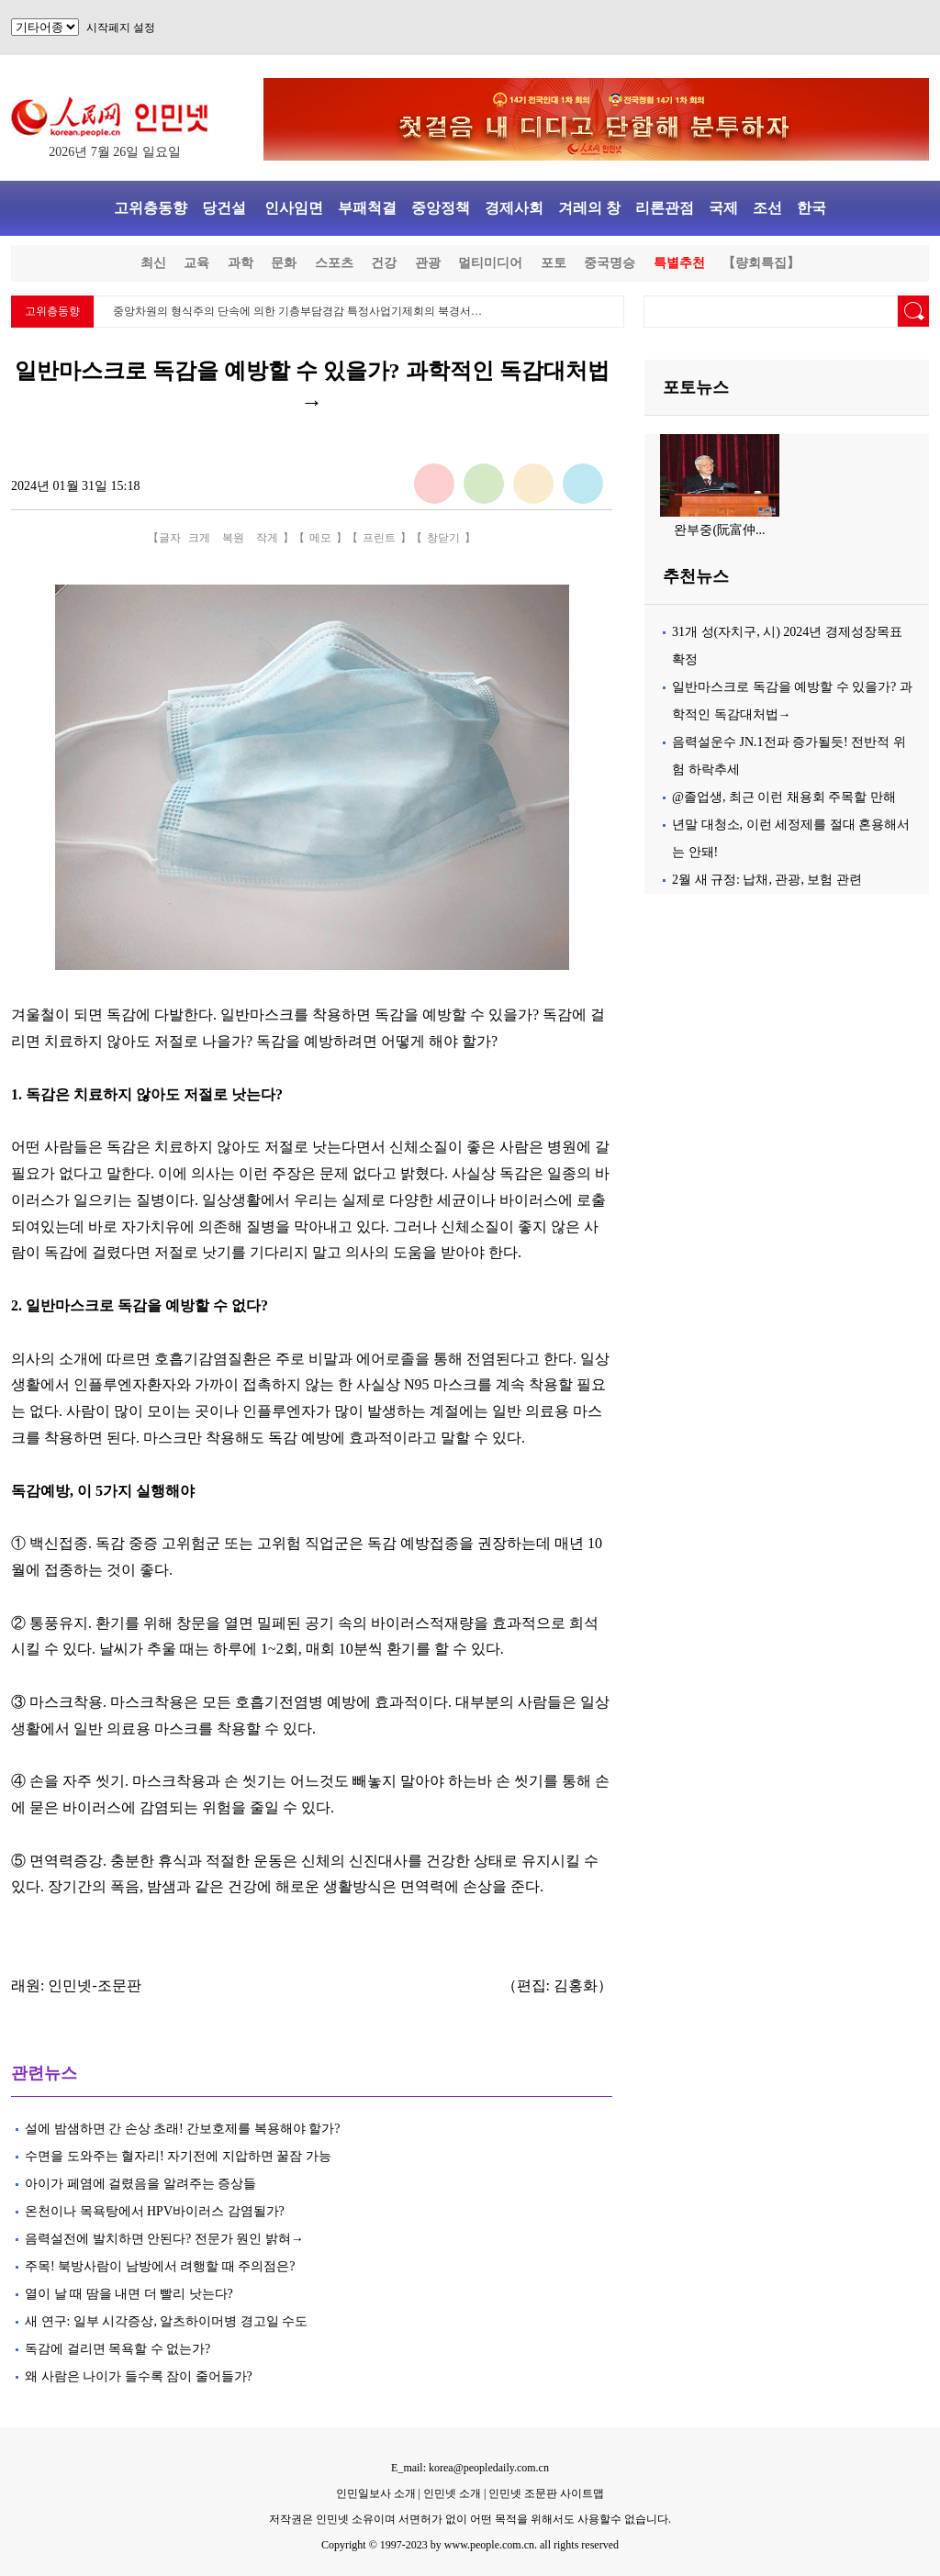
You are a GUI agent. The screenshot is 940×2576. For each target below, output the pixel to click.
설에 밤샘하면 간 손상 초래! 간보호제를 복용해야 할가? (182, 2129)
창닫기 (443, 537)
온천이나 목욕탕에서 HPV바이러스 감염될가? (155, 2211)
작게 (267, 537)
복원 (233, 537)
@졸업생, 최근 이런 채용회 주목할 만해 (784, 797)
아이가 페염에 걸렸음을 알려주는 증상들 (142, 2184)
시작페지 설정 (120, 27)
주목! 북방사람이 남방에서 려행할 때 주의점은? (160, 2266)
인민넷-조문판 (94, 1985)
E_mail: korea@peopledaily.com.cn (470, 2467)
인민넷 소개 (450, 2493)
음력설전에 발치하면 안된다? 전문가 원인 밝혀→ (164, 2239)
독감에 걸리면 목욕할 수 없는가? (117, 2349)
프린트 (379, 537)
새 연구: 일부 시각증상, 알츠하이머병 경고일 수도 (166, 2321)
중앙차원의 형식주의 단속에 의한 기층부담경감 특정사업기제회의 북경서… (297, 311)
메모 (320, 537)
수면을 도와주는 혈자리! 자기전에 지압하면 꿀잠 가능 (178, 2156)
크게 (199, 537)
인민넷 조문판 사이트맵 (546, 2493)
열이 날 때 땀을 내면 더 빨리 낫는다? (129, 2294)
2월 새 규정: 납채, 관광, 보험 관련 (767, 880)
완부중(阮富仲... (719, 530)
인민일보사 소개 (376, 2493)
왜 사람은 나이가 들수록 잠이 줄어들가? (138, 2376)
